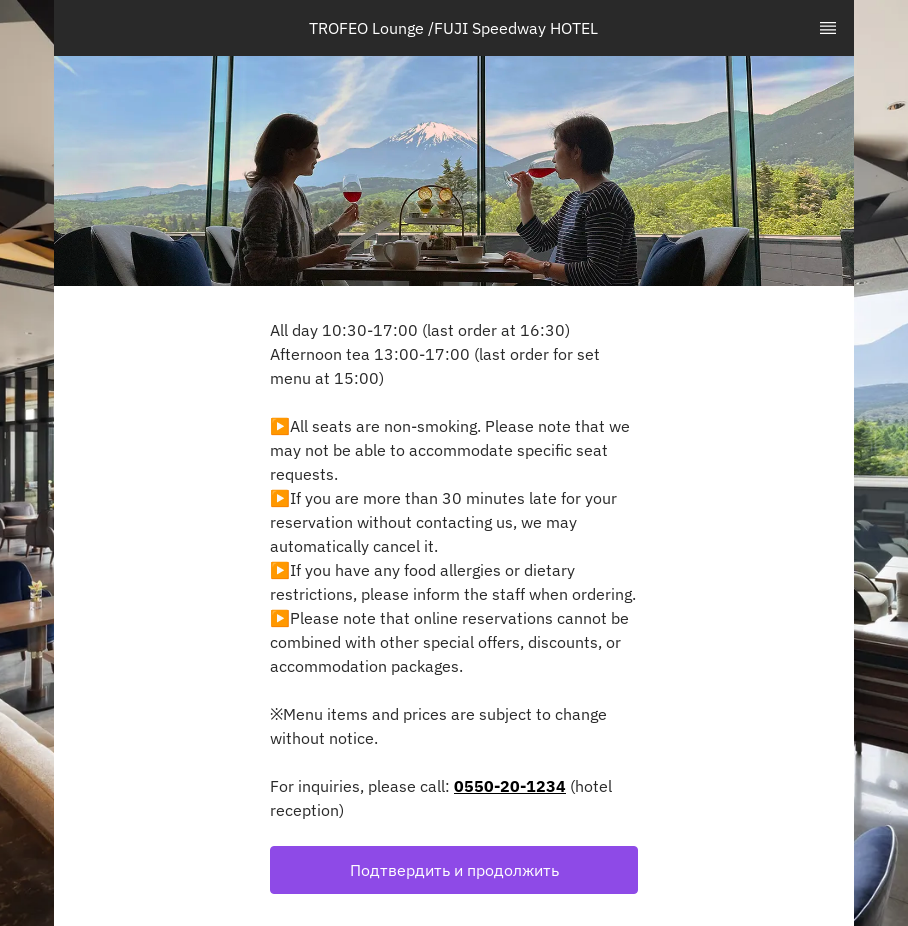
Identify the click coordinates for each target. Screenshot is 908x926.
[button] (454, 870)
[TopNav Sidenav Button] (828, 28)
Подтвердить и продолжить (454, 870)
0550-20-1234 (510, 786)
